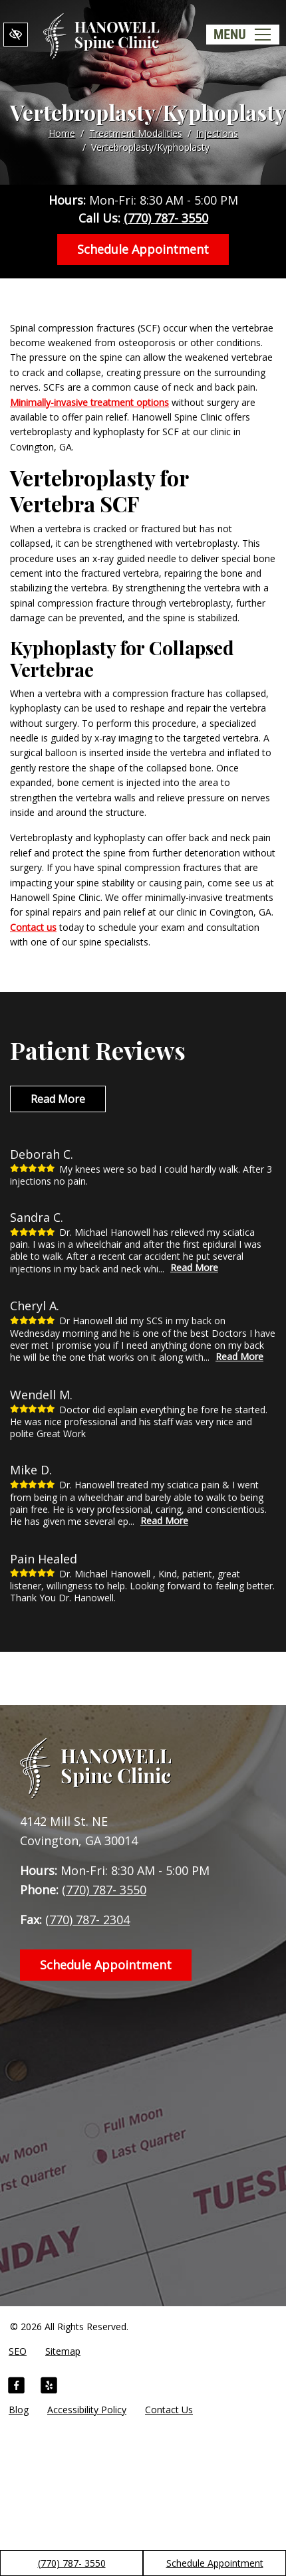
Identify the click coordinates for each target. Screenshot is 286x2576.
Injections (217, 133)
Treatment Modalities (135, 133)
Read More (58, 1099)
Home (62, 133)
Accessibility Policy (86, 2409)
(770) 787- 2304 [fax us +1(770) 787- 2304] (87, 1920)
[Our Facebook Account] (16, 2387)
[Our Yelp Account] (49, 2387)
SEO (18, 2351)
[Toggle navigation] (242, 35)
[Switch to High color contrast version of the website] (15, 35)
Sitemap (62, 2351)
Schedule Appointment (214, 2563)
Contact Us (169, 2409)
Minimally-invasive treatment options (89, 402)
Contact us (33, 927)
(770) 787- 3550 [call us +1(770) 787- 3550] (72, 2563)
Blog (19, 2409)
